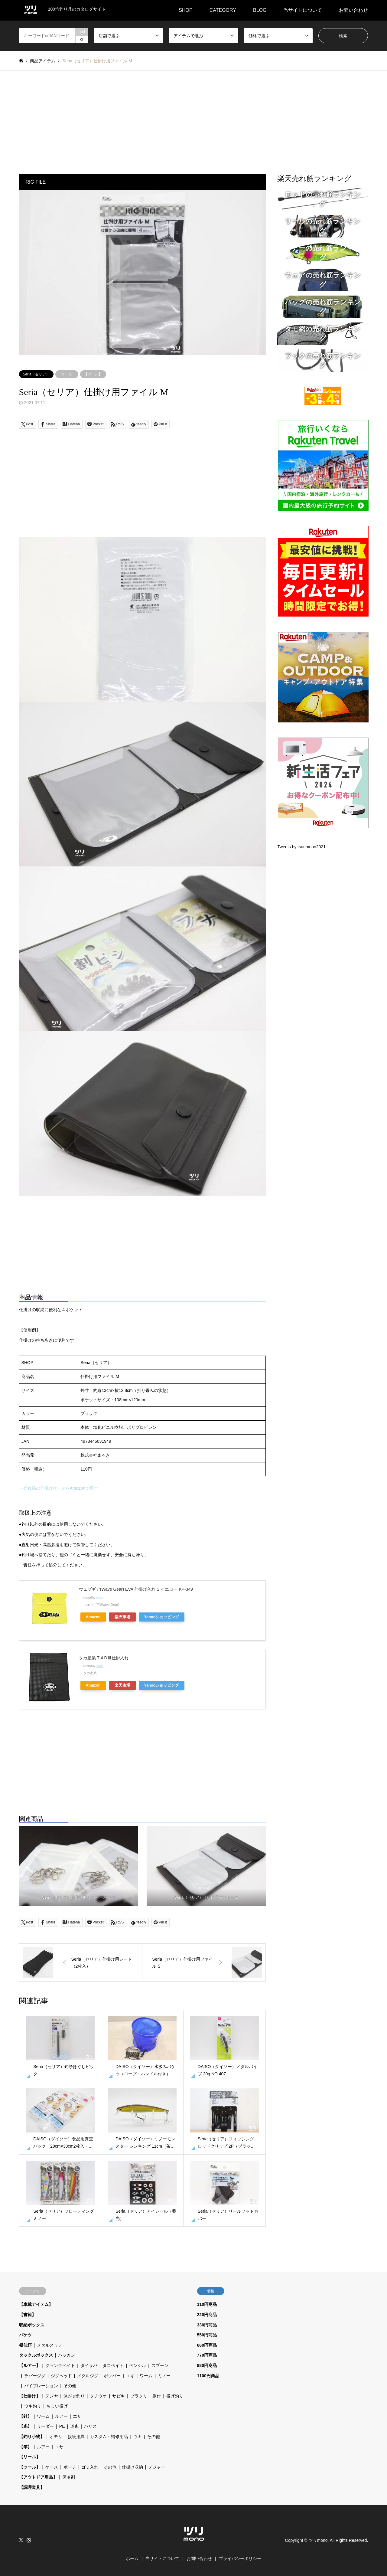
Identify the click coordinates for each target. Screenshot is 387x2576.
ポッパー (112, 2375)
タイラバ (88, 2365)
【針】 (25, 2416)
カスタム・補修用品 (109, 2436)
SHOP (185, 10)
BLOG (259, 10)
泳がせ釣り (74, 2396)
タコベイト (113, 2365)
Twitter (21, 2540)
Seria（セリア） (36, 374)
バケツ (25, 2334)
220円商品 (207, 2314)
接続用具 (76, 2436)
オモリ (56, 2436)
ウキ (137, 2436)
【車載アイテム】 (36, 2304)
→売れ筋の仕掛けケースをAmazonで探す (58, 1488)
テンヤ (51, 2396)
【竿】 (25, 2446)
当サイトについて (302, 10)
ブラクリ (138, 2396)
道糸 (74, 2426)
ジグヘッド (61, 2375)
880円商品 (207, 2365)
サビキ (118, 2396)
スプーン (159, 2365)
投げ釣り (174, 2396)
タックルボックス (36, 2355)
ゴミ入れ (89, 2467)
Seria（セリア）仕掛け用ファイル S (206, 1897)
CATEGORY (223, 10)
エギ (130, 2375)
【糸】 (25, 2426)
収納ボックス (31, 2324)
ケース (66, 374)
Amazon (93, 1617)
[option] (142, 272)
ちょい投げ (57, 2406)
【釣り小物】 (31, 2436)
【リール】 (29, 2456)
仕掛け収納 (132, 2467)
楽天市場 (122, 1617)
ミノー (164, 2375)
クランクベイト (60, 2365)
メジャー (156, 2467)
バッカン (66, 2355)
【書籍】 (27, 2314)
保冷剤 (68, 2477)
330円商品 (207, 2324)
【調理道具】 (31, 2487)
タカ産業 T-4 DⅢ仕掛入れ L (105, 1657)
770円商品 (207, 2355)
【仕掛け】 (29, 2396)
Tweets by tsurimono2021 (301, 846)
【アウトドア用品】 (38, 2477)
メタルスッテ (49, 2345)
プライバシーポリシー (240, 2558)
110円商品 (207, 2304)
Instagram (29, 2540)
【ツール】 (93, 374)
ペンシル (137, 2365)
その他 (69, 2385)
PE (62, 2426)
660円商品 (207, 2345)
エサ (77, 2416)
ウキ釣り (32, 2406)
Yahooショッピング (161, 1617)
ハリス (90, 2426)
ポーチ (69, 2467)
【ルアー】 (29, 2365)
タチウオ (98, 2396)
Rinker (99, 1597)
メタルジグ (87, 2375)
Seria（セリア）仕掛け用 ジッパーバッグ (78, 1897)
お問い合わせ (353, 10)
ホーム (132, 2558)
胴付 (156, 2396)
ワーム (146, 2375)
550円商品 (207, 2334)
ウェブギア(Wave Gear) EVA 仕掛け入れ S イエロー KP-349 (136, 1589)
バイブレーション (41, 2385)
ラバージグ (34, 2375)
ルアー (61, 2416)
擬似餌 (25, 2345)
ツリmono (318, 2540)
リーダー (45, 2426)
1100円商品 (208, 2375)
